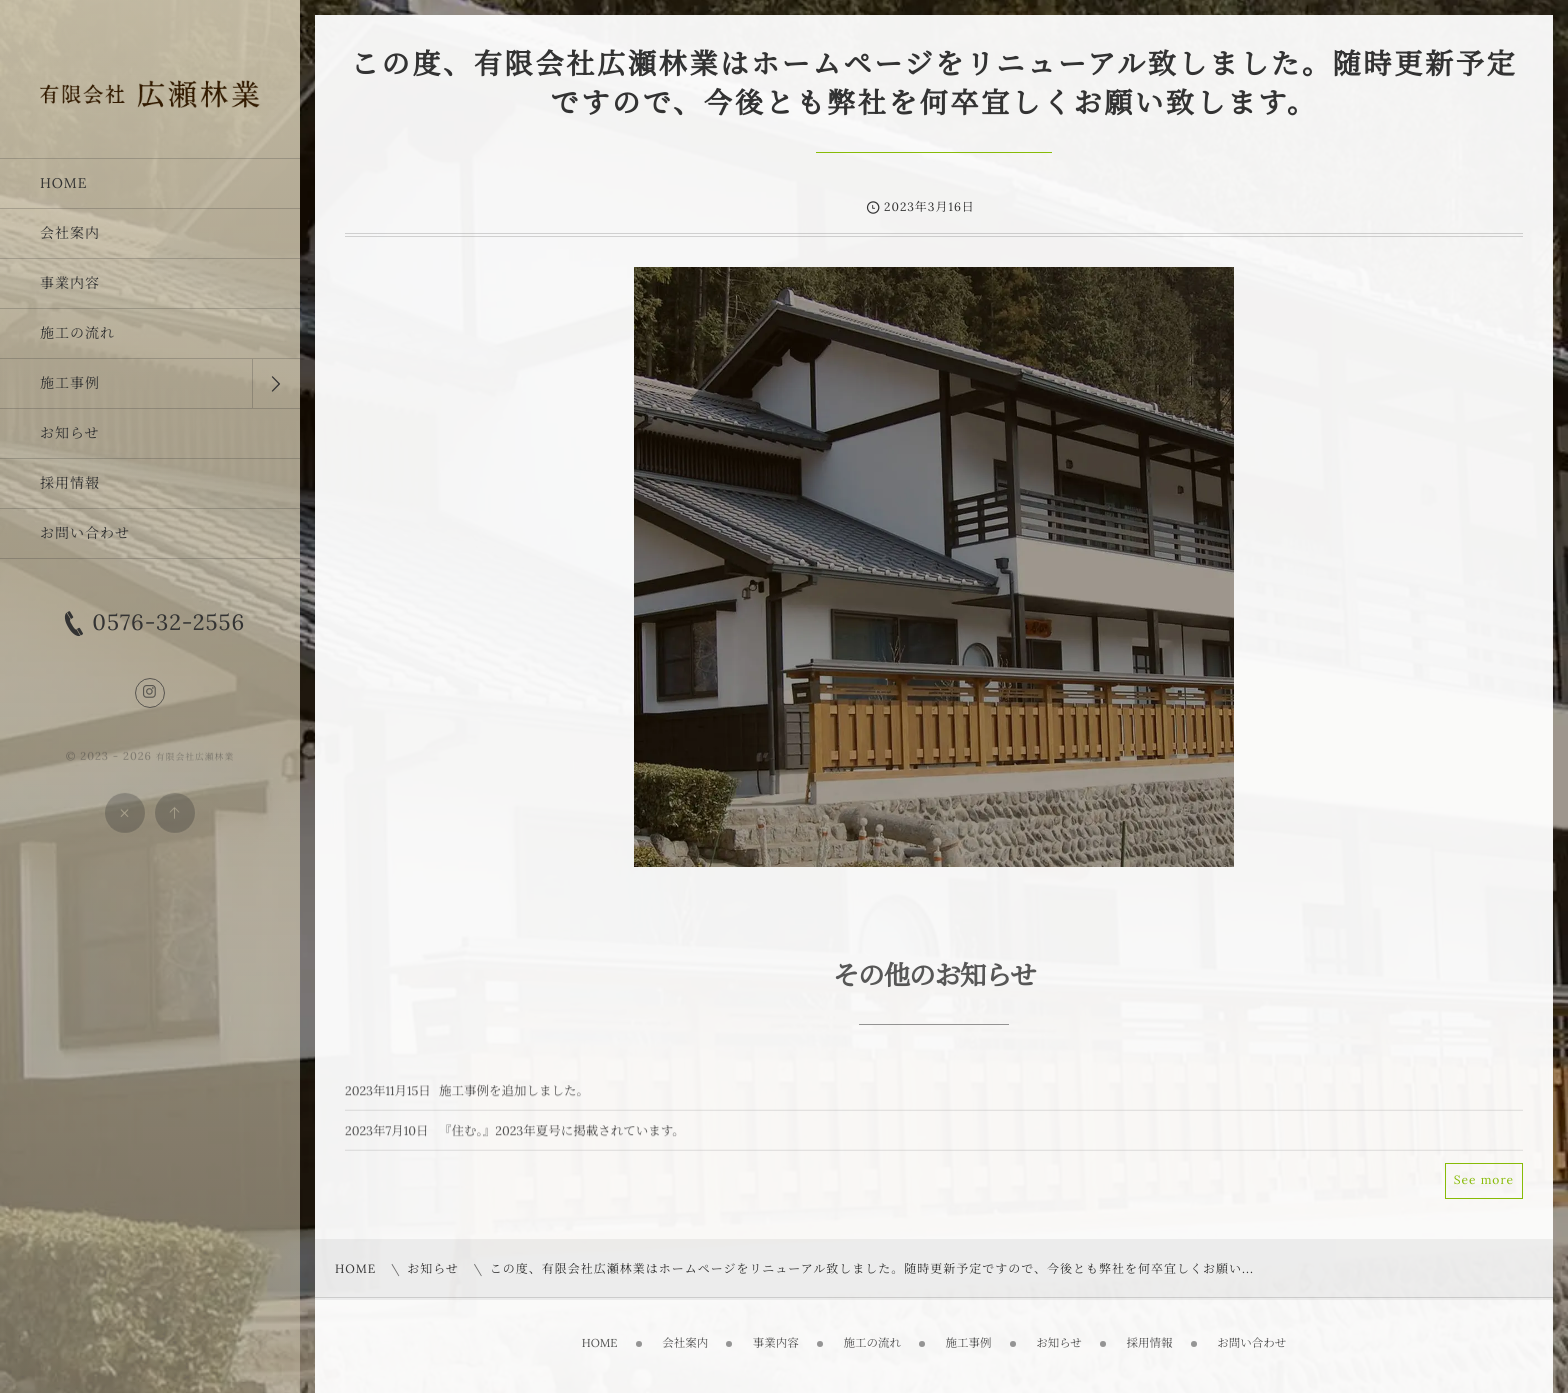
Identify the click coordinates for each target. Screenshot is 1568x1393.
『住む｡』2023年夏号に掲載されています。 (562, 1139)
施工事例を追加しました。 (514, 1099)
